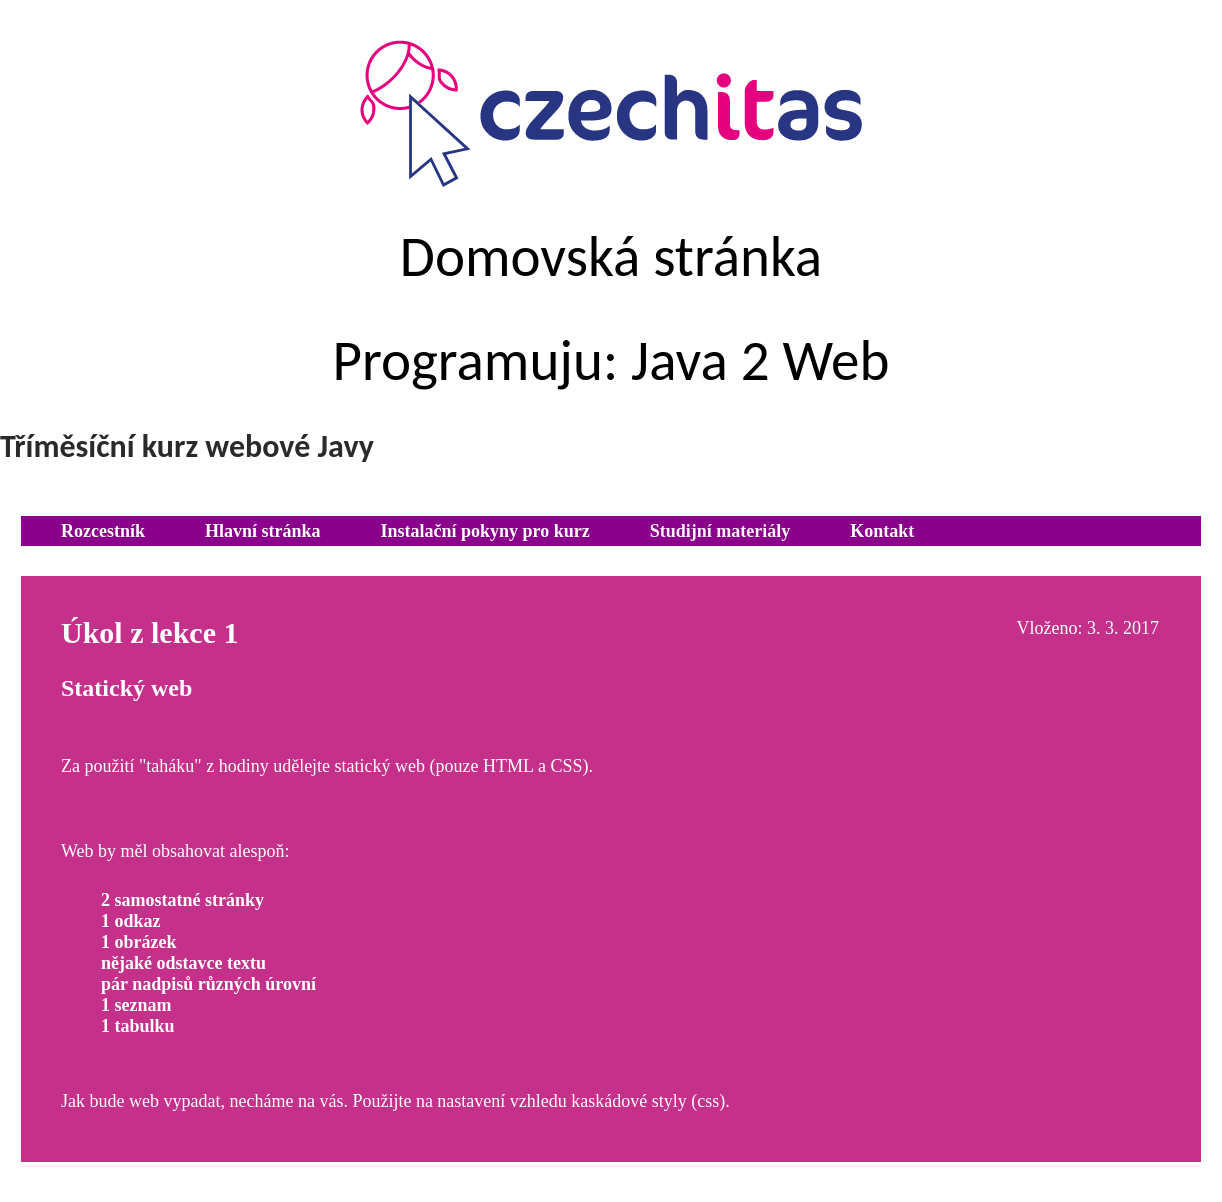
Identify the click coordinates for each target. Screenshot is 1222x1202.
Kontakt (882, 531)
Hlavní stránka (263, 531)
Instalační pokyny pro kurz (485, 531)
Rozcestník (103, 531)
